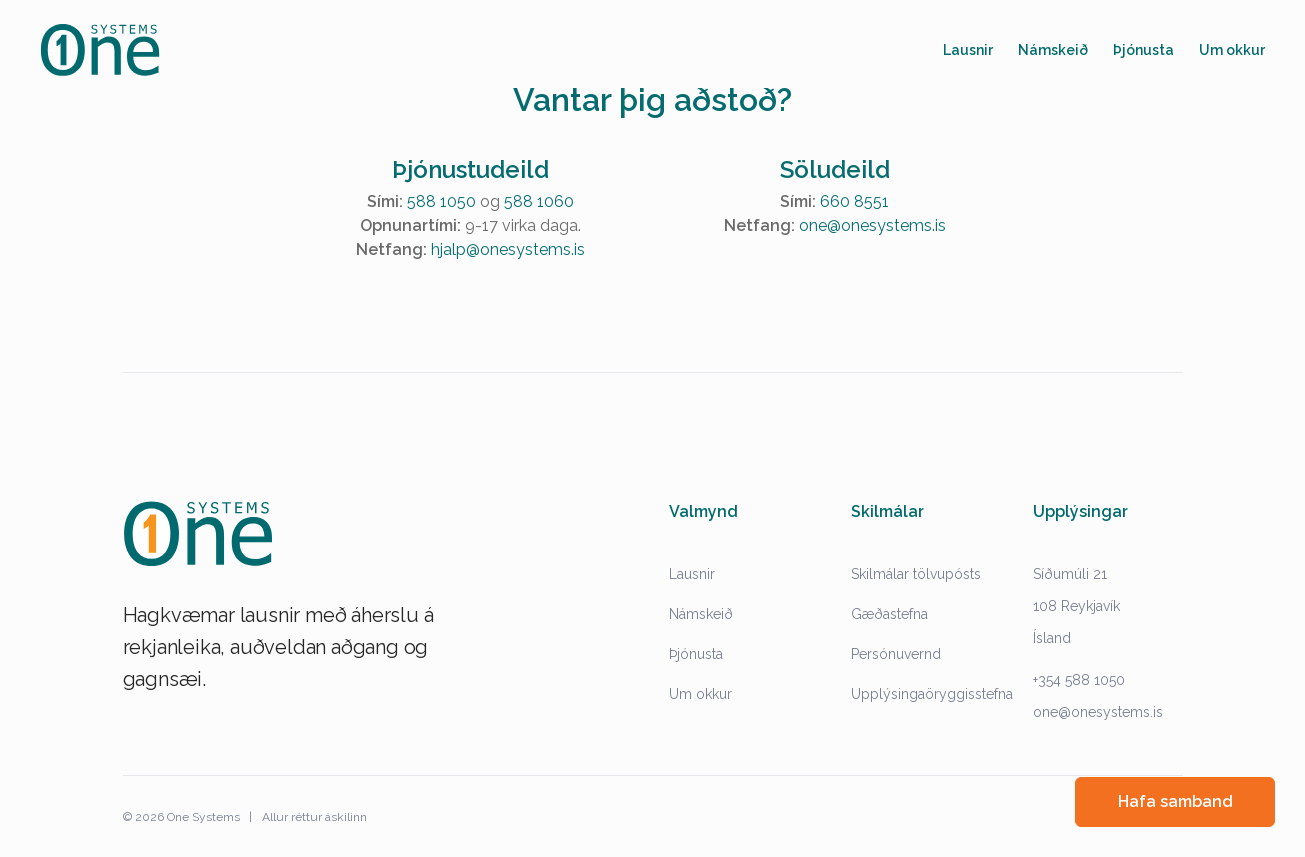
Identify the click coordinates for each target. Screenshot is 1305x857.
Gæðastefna (889, 614)
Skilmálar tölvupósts (916, 574)
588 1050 (441, 201)
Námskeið (701, 614)
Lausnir (692, 574)
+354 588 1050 (1079, 680)
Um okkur (700, 694)
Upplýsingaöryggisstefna (932, 694)
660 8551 (854, 201)
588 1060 (539, 201)
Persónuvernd (896, 654)
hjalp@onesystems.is (508, 249)
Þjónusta (696, 654)
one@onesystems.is (872, 225)
